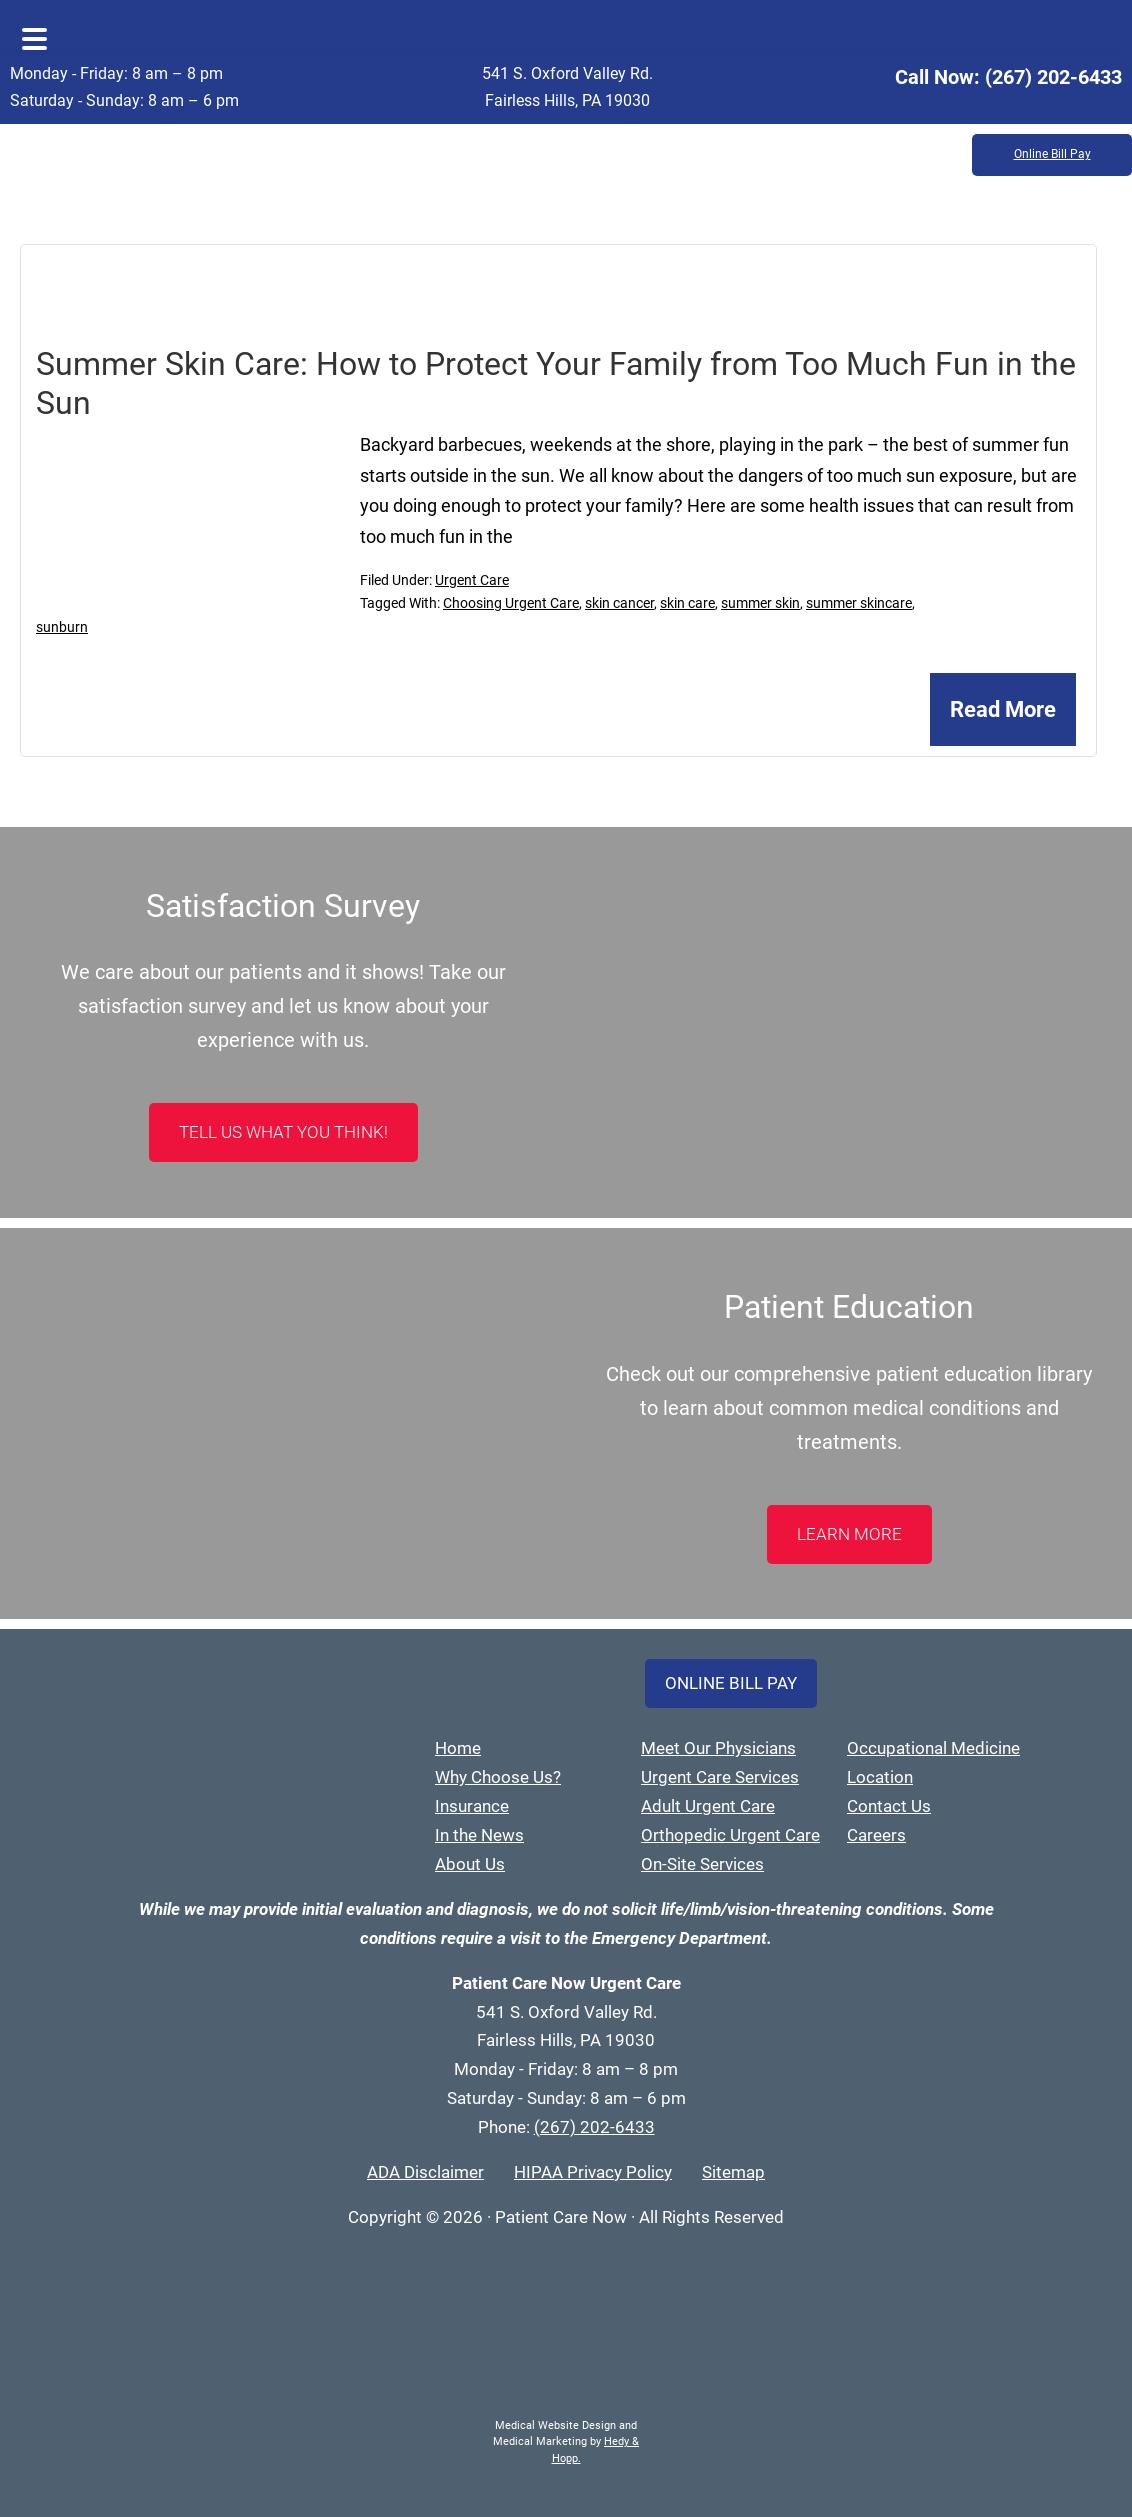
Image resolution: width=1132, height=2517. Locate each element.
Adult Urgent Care (708, 1806)
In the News (479, 1835)
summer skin (760, 603)
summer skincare (859, 603)
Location (880, 1777)
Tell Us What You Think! (283, 1132)
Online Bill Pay (1052, 155)
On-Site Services (702, 1864)
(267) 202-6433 (1053, 77)
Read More (1003, 709)
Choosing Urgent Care (511, 603)
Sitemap (733, 2172)
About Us (470, 1864)
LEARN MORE (849, 1534)
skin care (687, 603)
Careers (876, 1835)
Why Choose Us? (498, 1777)
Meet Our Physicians (718, 1748)
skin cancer (619, 603)
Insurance (472, 1806)
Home (458, 1748)
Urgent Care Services (720, 1777)
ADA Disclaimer (425, 2172)
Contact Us (889, 1806)
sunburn (62, 627)
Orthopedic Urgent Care (730, 1835)
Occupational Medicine (933, 1748)
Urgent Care (472, 580)
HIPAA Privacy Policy (593, 2172)
